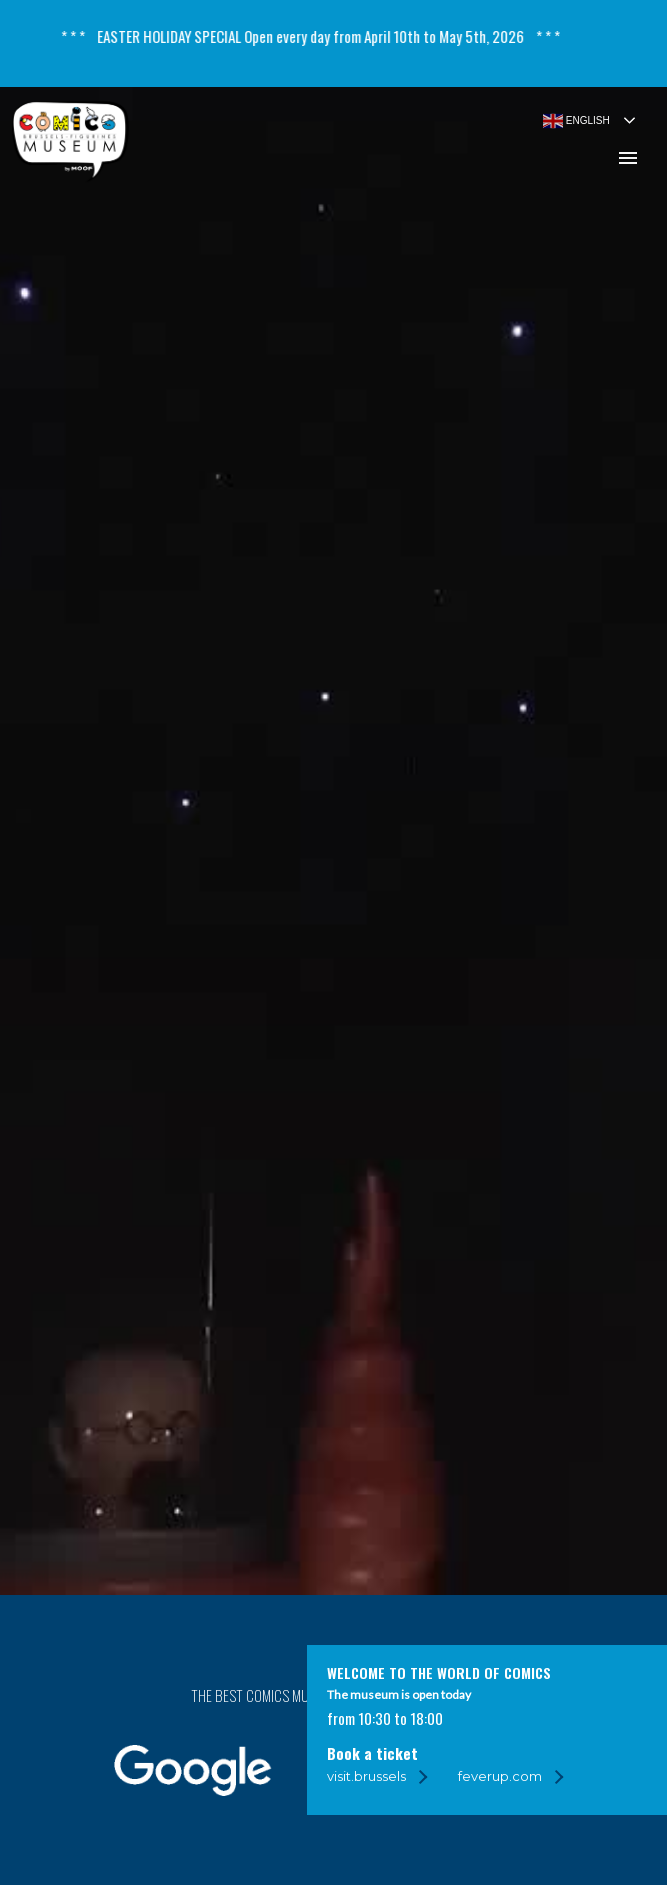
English (576, 118)
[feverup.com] (510, 1776)
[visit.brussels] (376, 1776)
